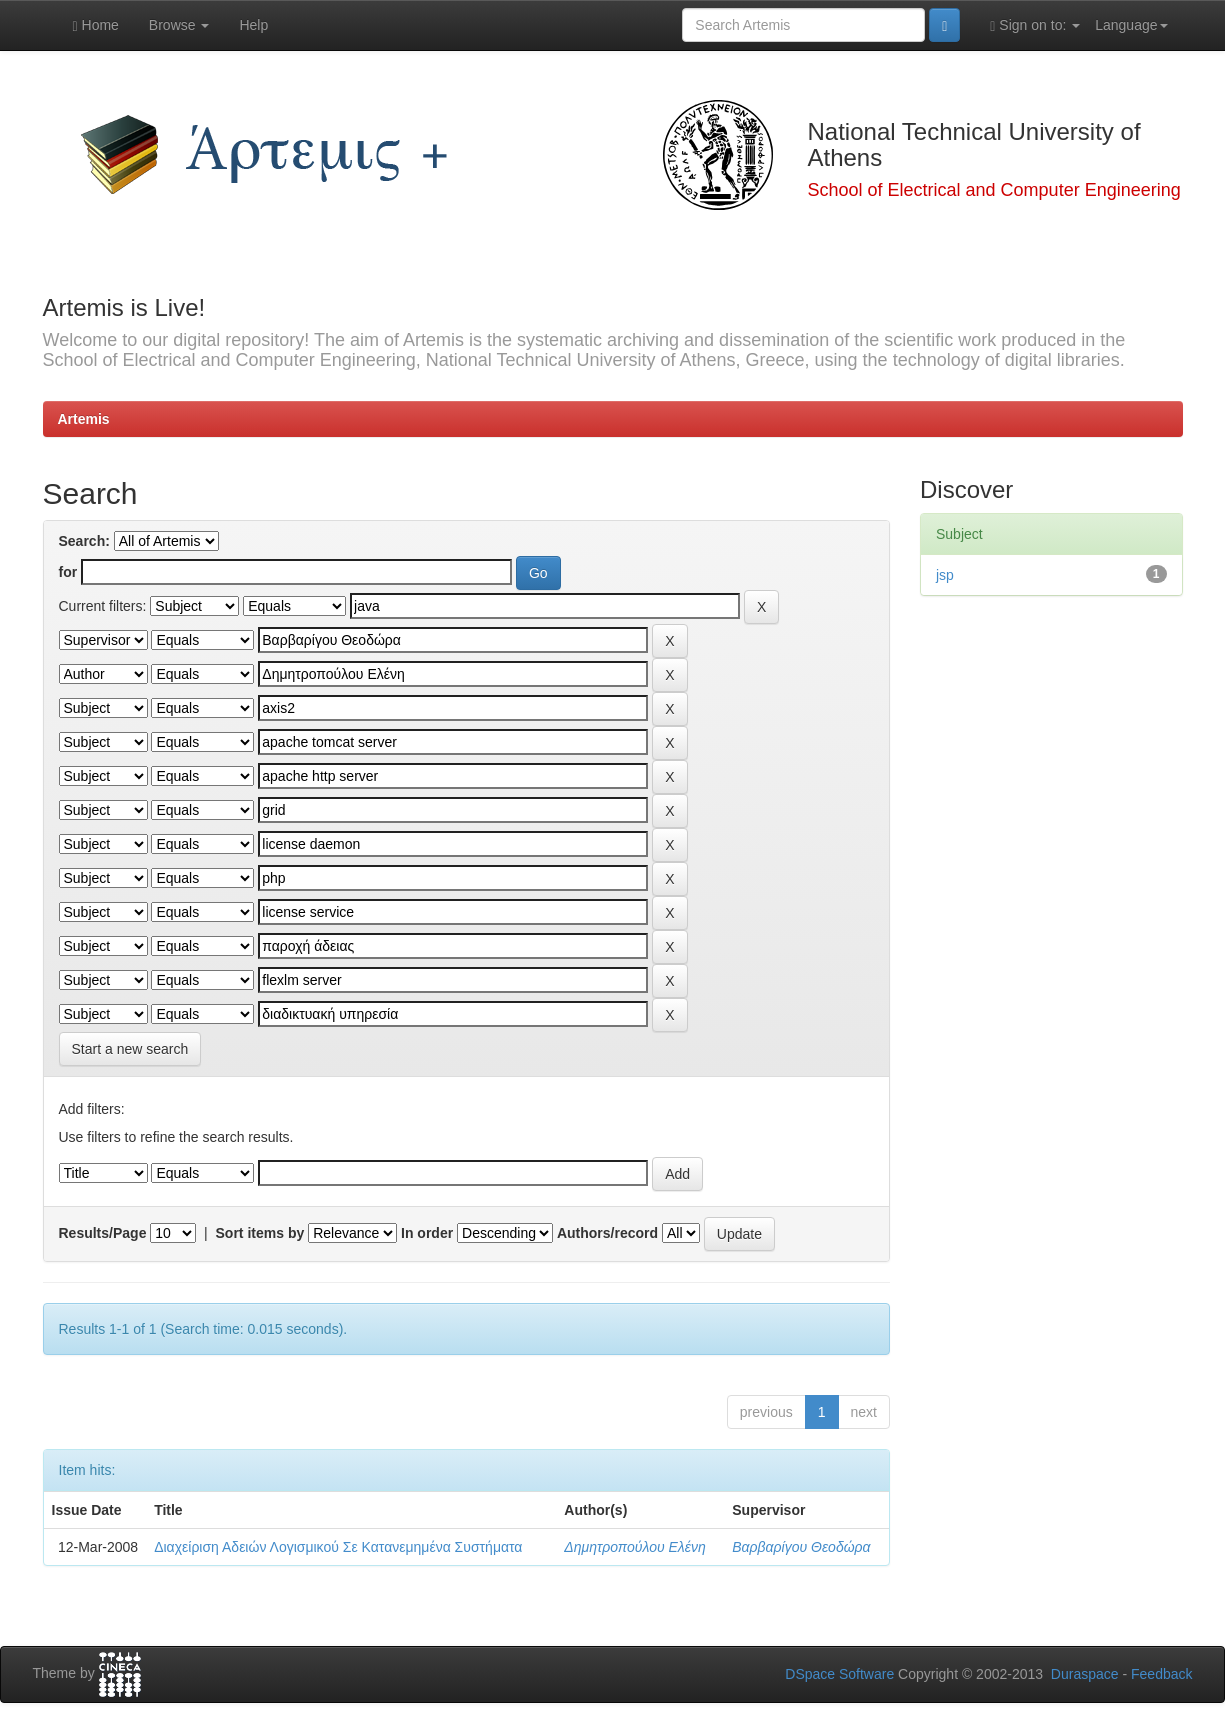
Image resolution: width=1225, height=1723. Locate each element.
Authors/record (607, 1233)
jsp (945, 575)
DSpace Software (839, 1674)
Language (1131, 25)
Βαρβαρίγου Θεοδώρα (801, 1547)
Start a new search (130, 1049)
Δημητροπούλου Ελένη (634, 1547)
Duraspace (1085, 1674)
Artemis (84, 419)
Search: (84, 541)
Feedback (1161, 1674)
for (68, 572)
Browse (179, 25)
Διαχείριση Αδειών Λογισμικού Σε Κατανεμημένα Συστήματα (338, 1547)
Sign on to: (1035, 25)
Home (96, 25)
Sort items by (260, 1233)
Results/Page (103, 1233)
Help (253, 25)
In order (427, 1233)
